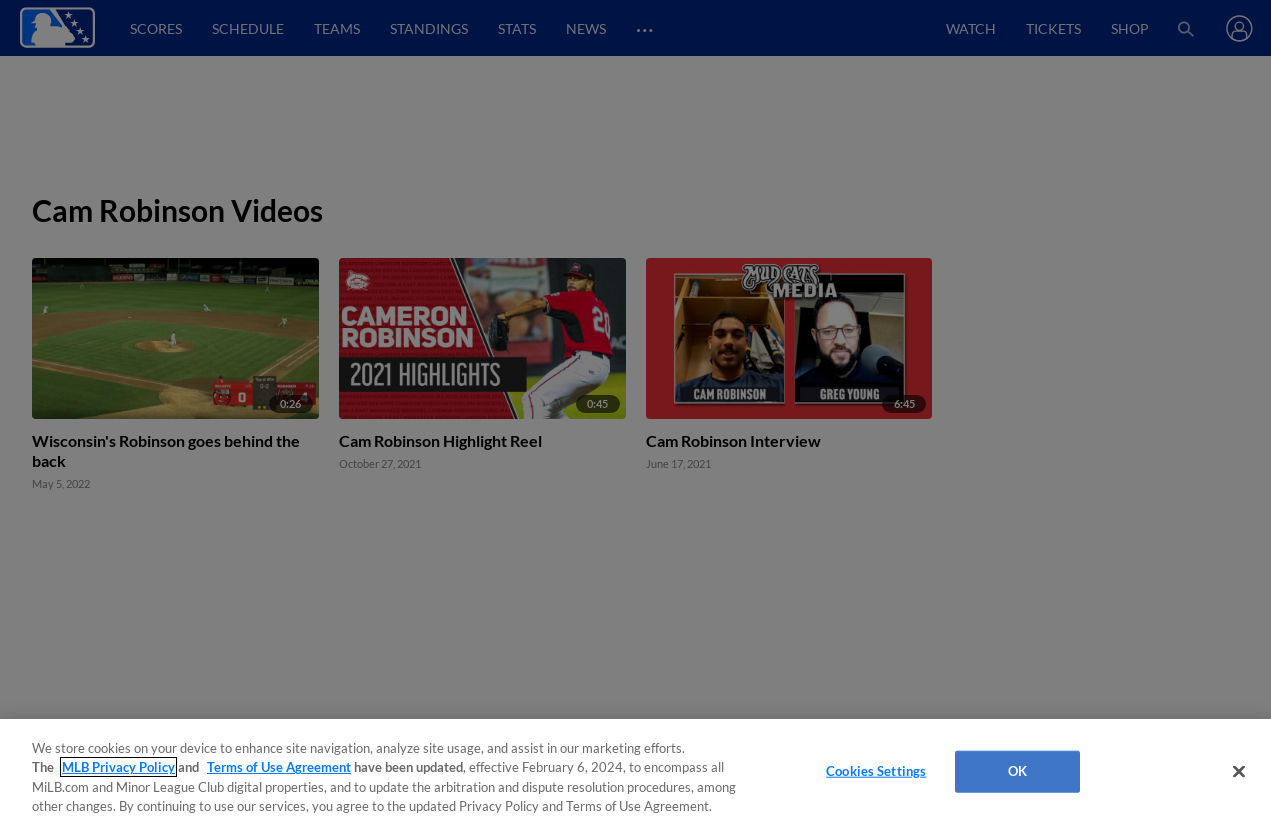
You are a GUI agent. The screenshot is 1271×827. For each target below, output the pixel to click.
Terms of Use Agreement (279, 767)
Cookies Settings (876, 771)
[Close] (1239, 771)
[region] (635, 773)
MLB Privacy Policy (118, 767)
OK (1017, 771)
